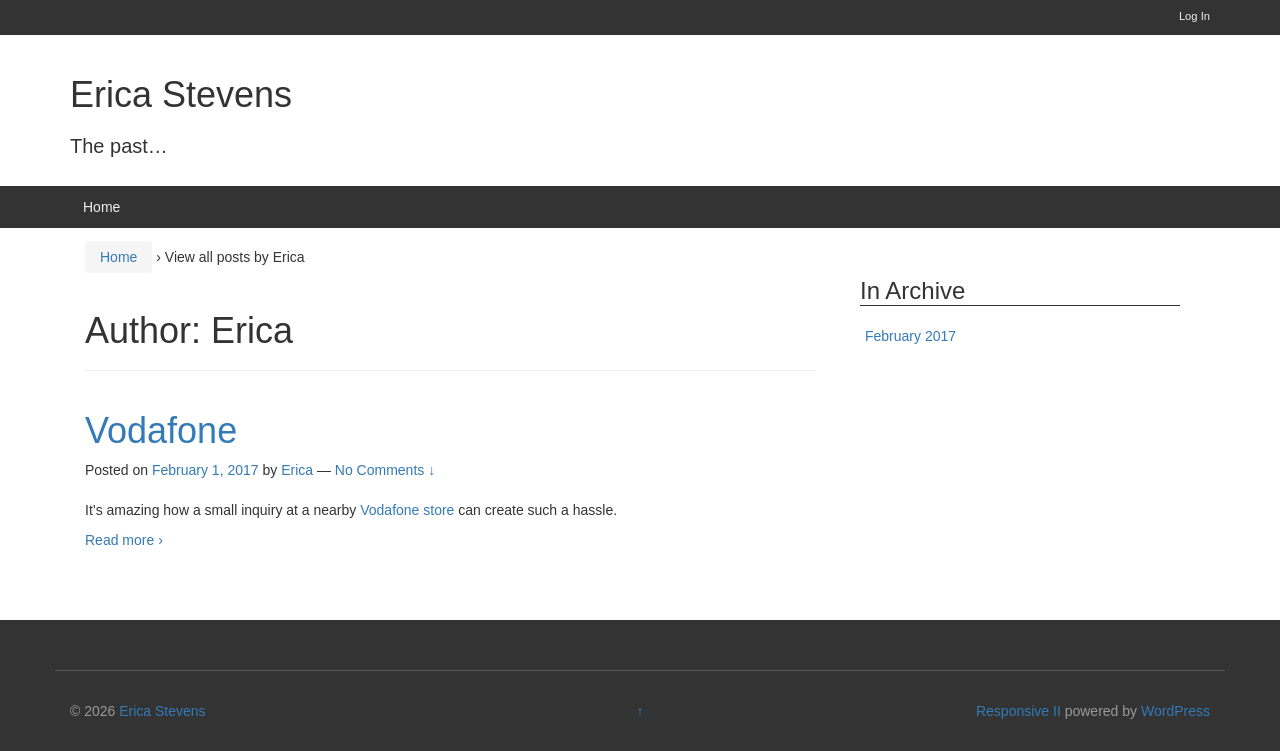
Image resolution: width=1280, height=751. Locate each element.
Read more (124, 540)
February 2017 (910, 336)
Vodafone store (407, 510)
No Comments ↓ (385, 470)
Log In (1194, 16)
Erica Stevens (181, 94)
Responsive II (1018, 711)
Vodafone (161, 430)
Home (101, 207)
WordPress (1175, 711)
